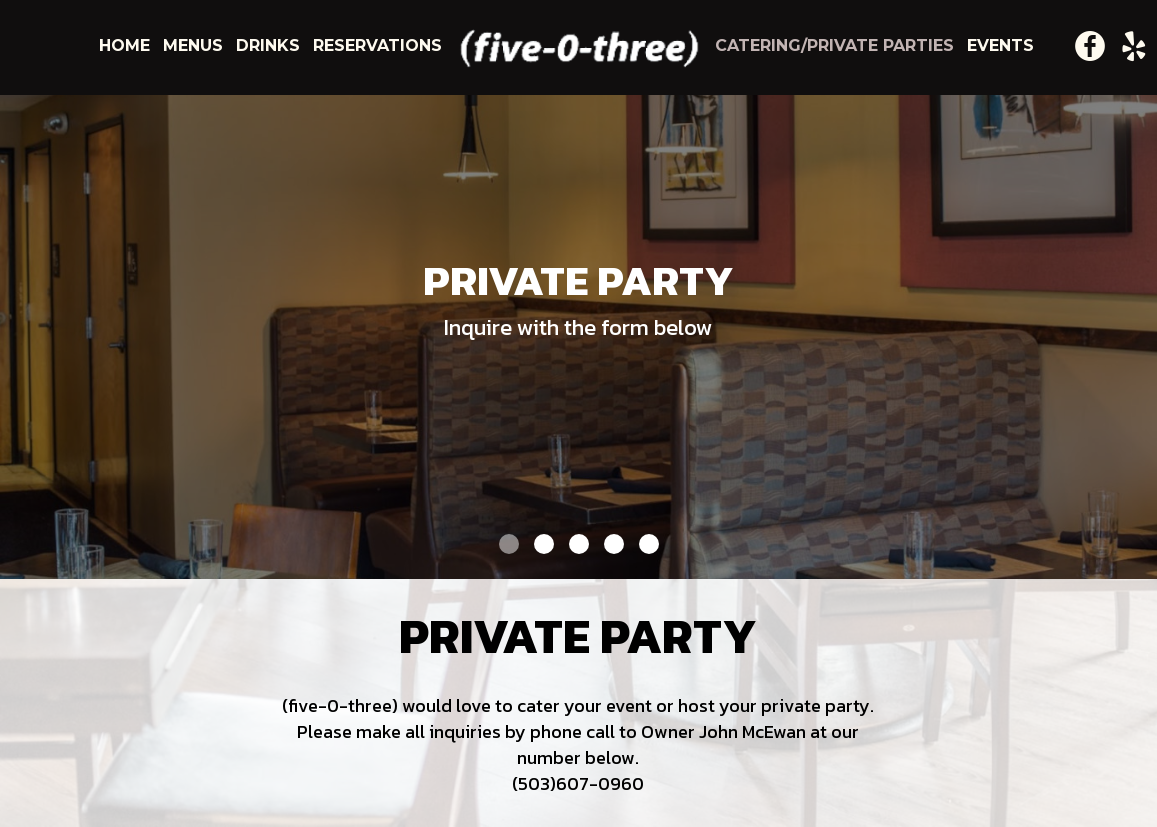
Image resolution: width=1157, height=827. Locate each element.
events (1000, 45)
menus (195, 45)
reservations (377, 45)
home (127, 45)
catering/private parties (837, 45)
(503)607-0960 (578, 783)
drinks (270, 45)
